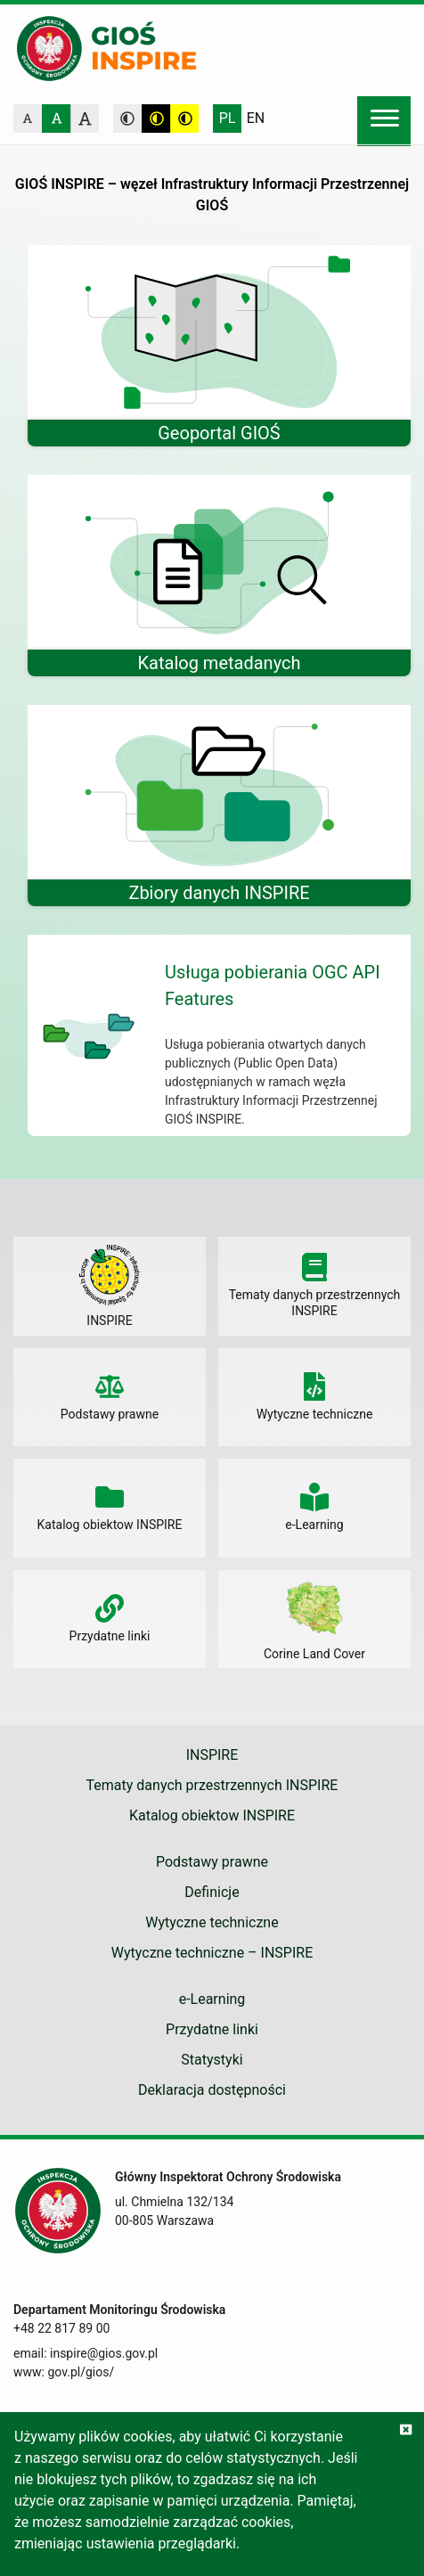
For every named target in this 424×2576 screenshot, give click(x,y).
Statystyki (211, 2059)
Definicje (211, 1892)
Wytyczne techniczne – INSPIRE (212, 1952)
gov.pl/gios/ (80, 2372)
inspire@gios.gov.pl (104, 2353)
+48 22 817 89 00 (61, 2328)
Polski (227, 118)
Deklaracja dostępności (212, 2089)
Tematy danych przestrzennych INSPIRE (212, 1785)
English (255, 118)
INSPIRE (212, 1754)
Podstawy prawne (212, 1861)
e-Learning (212, 1999)
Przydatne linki (212, 2029)
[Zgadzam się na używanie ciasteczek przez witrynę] (406, 2430)
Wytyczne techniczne (211, 1922)
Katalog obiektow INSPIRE (212, 1815)
